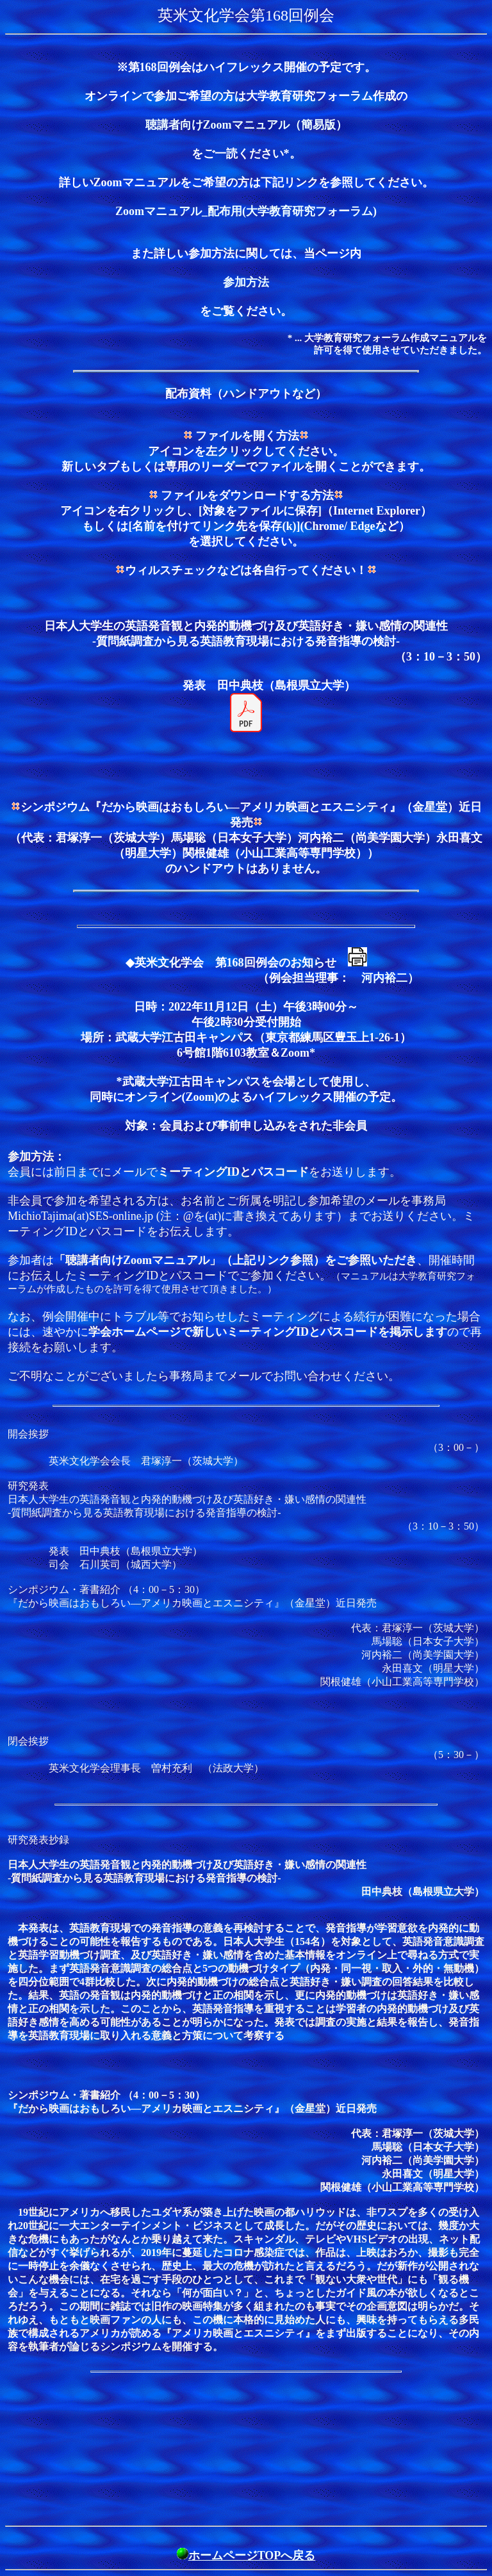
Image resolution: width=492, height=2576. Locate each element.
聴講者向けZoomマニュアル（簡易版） (246, 124)
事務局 (186, 1376)
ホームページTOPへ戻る (252, 2555)
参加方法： (36, 1156)
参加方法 (246, 282)
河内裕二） (390, 978)
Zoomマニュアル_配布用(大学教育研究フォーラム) (246, 211)
